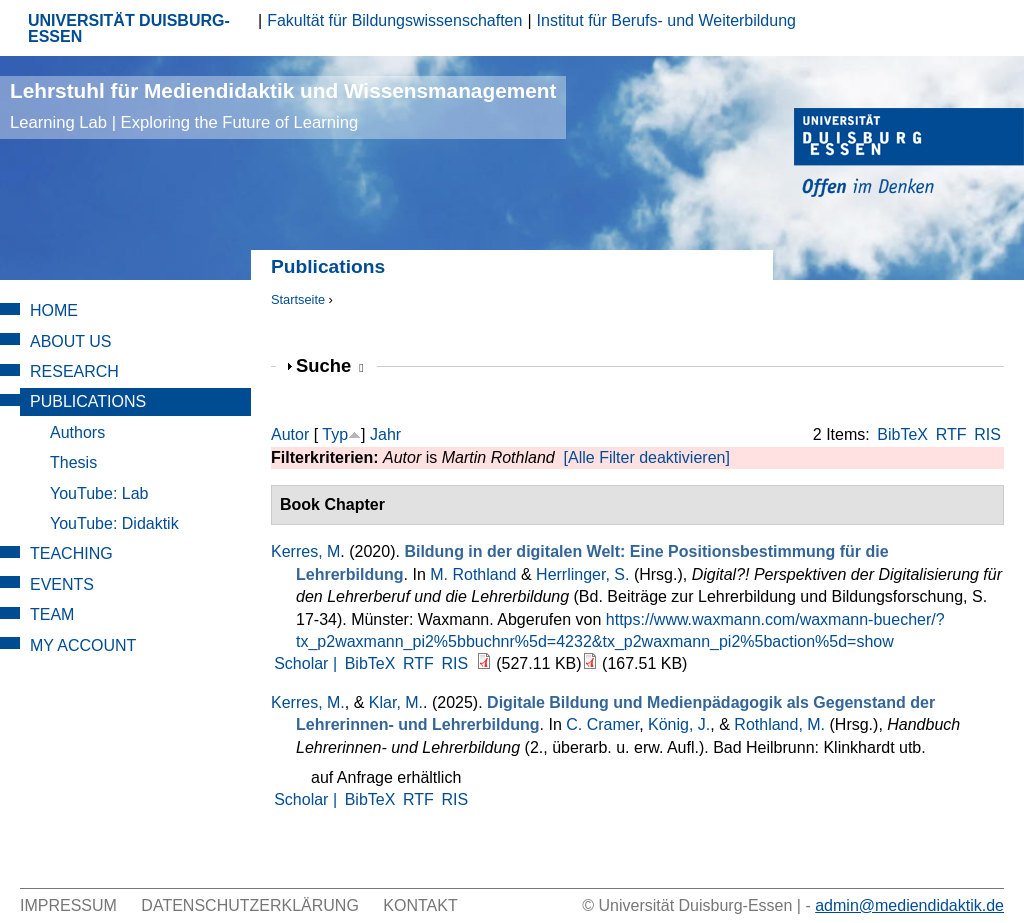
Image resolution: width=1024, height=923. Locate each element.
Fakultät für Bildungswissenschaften (394, 20)
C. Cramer (602, 724)
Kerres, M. (308, 702)
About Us (71, 341)
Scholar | (307, 663)
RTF (951, 434)
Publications (88, 401)
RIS (987, 434)
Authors (77, 432)
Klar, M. (396, 702)
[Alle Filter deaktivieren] (647, 457)
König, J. (679, 724)
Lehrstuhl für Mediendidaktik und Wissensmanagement (283, 105)
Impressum (68, 905)
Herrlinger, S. (582, 574)
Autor (290, 434)
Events (62, 584)
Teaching (71, 553)
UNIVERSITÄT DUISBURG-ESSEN (129, 28)
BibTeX (902, 434)
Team (52, 614)
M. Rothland (473, 574)
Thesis (73, 462)
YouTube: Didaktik (114, 523)
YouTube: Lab (99, 493)
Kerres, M (305, 551)
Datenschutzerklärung (250, 905)
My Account (83, 645)
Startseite (298, 299)
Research (74, 371)
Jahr (385, 434)
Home (54, 310)
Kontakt (420, 905)
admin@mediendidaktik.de (909, 905)
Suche (330, 365)
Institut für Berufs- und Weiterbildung (666, 20)
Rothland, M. (779, 724)
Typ (335, 434)
